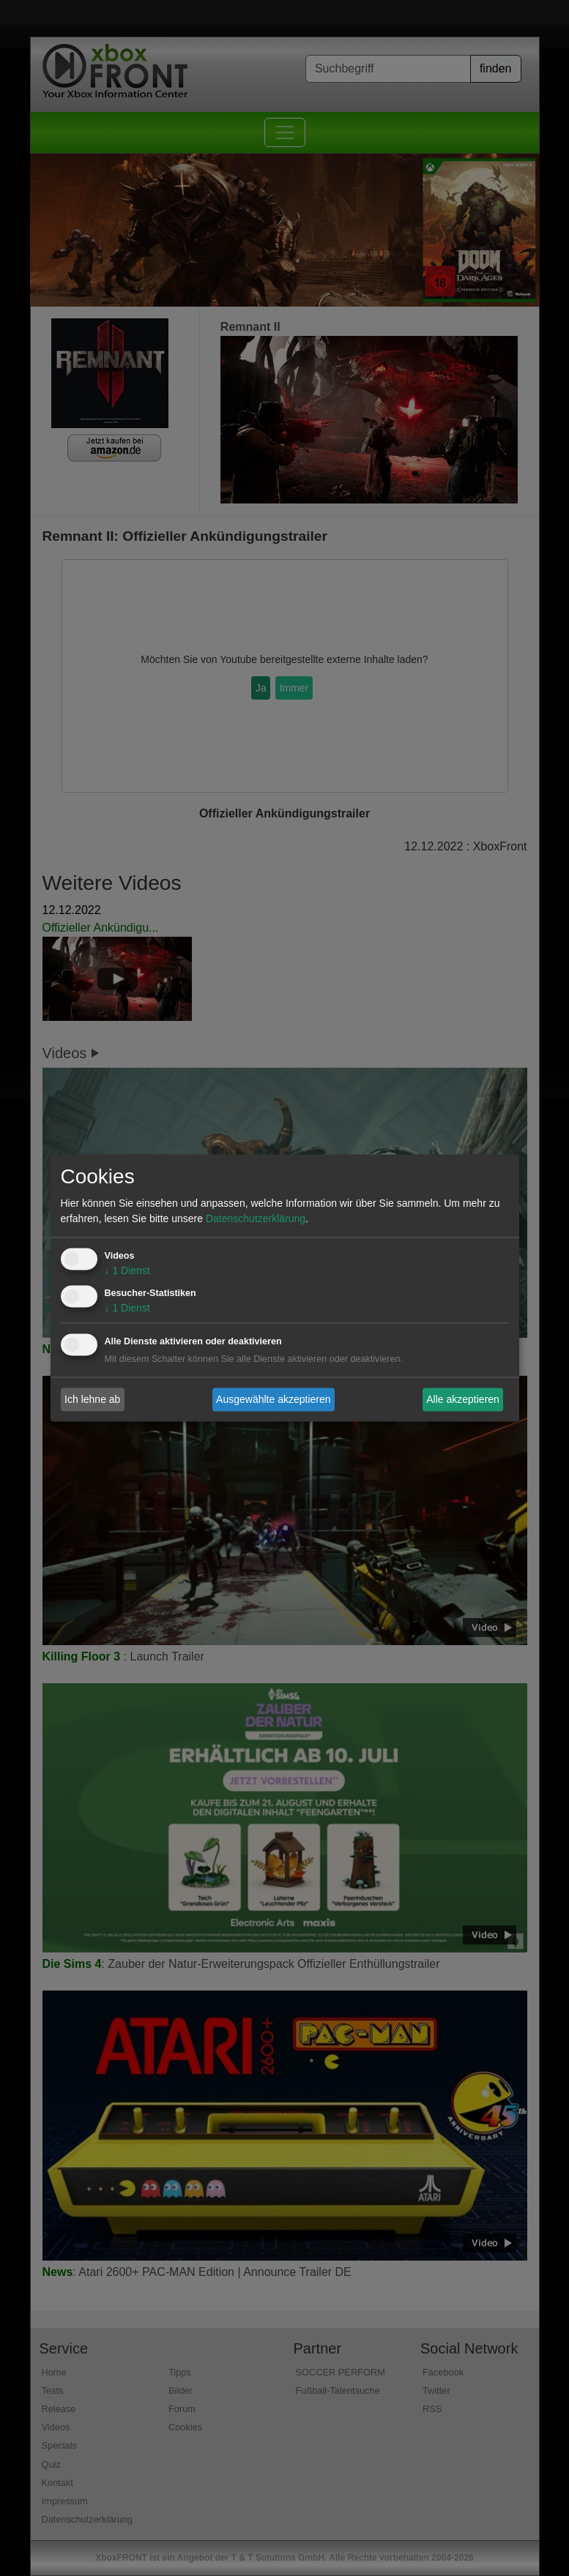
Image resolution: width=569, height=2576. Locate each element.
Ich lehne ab (92, 1399)
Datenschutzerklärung (255, 1219)
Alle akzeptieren (462, 1399)
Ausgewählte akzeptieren (273, 1399)
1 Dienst (127, 1271)
